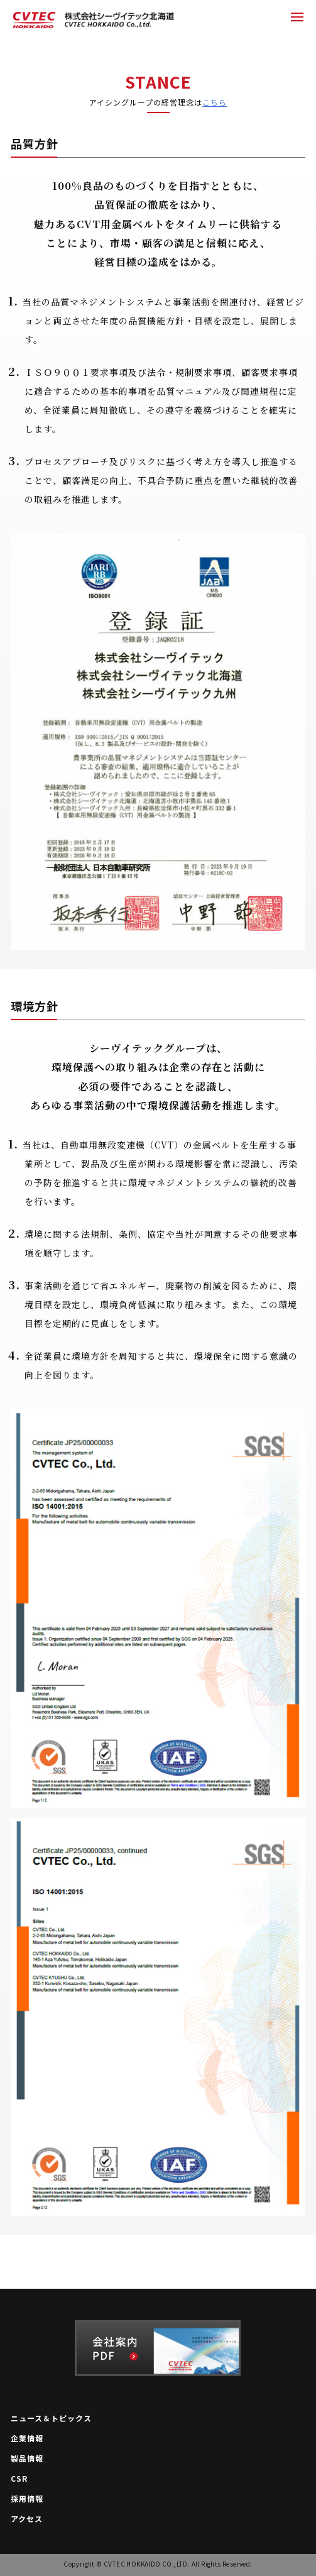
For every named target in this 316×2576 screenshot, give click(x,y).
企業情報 (27, 2438)
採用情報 (27, 2498)
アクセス (27, 2519)
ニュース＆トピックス (51, 2418)
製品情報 (27, 2458)
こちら (214, 102)
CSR (19, 2478)
